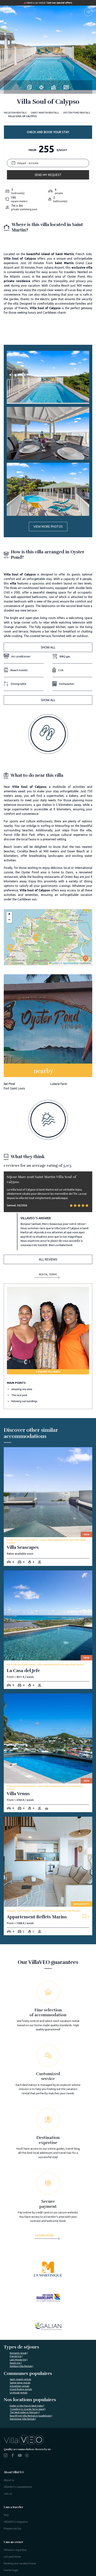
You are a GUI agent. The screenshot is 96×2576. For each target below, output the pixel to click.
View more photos (48, 526)
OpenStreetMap (71, 963)
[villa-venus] (48, 1752)
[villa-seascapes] (48, 1506)
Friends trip (16, 2332)
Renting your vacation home (20, 2539)
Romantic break (18, 2329)
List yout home (12, 2533)
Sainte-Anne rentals (20, 2359)
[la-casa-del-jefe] (48, 1629)
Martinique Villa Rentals (22, 2395)
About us (9, 2456)
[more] (48, 2236)
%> (26, 2415)
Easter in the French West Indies (26, 2382)
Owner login (11, 2546)
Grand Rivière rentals (21, 2365)
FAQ (6, 2491)
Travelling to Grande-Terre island (27, 2385)
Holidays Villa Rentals (21, 2342)
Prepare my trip (12, 2504)
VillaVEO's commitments (18, 2463)
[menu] (88, 12)
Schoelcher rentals (19, 2362)
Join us (8, 2470)
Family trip (15, 2339)
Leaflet (54, 963)
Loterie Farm (58, 1084)
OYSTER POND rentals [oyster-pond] (76, 112)
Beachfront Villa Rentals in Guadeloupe (30, 2392)
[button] (35, 938)
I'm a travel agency (14, 2567)
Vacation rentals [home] (15, 112)
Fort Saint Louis (14, 1088)
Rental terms (47, 1276)
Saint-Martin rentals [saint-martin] (45, 112)
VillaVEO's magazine (16, 2498)
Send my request (48, 175)
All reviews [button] (48, 1259)
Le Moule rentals (18, 2369)
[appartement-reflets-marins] (48, 1876)
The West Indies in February (24, 2388)
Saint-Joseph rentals (20, 2355)
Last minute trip (18, 2336)
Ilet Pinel (9, 1084)
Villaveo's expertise (15, 2526)
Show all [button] (48, 647)
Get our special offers (59, 3)
